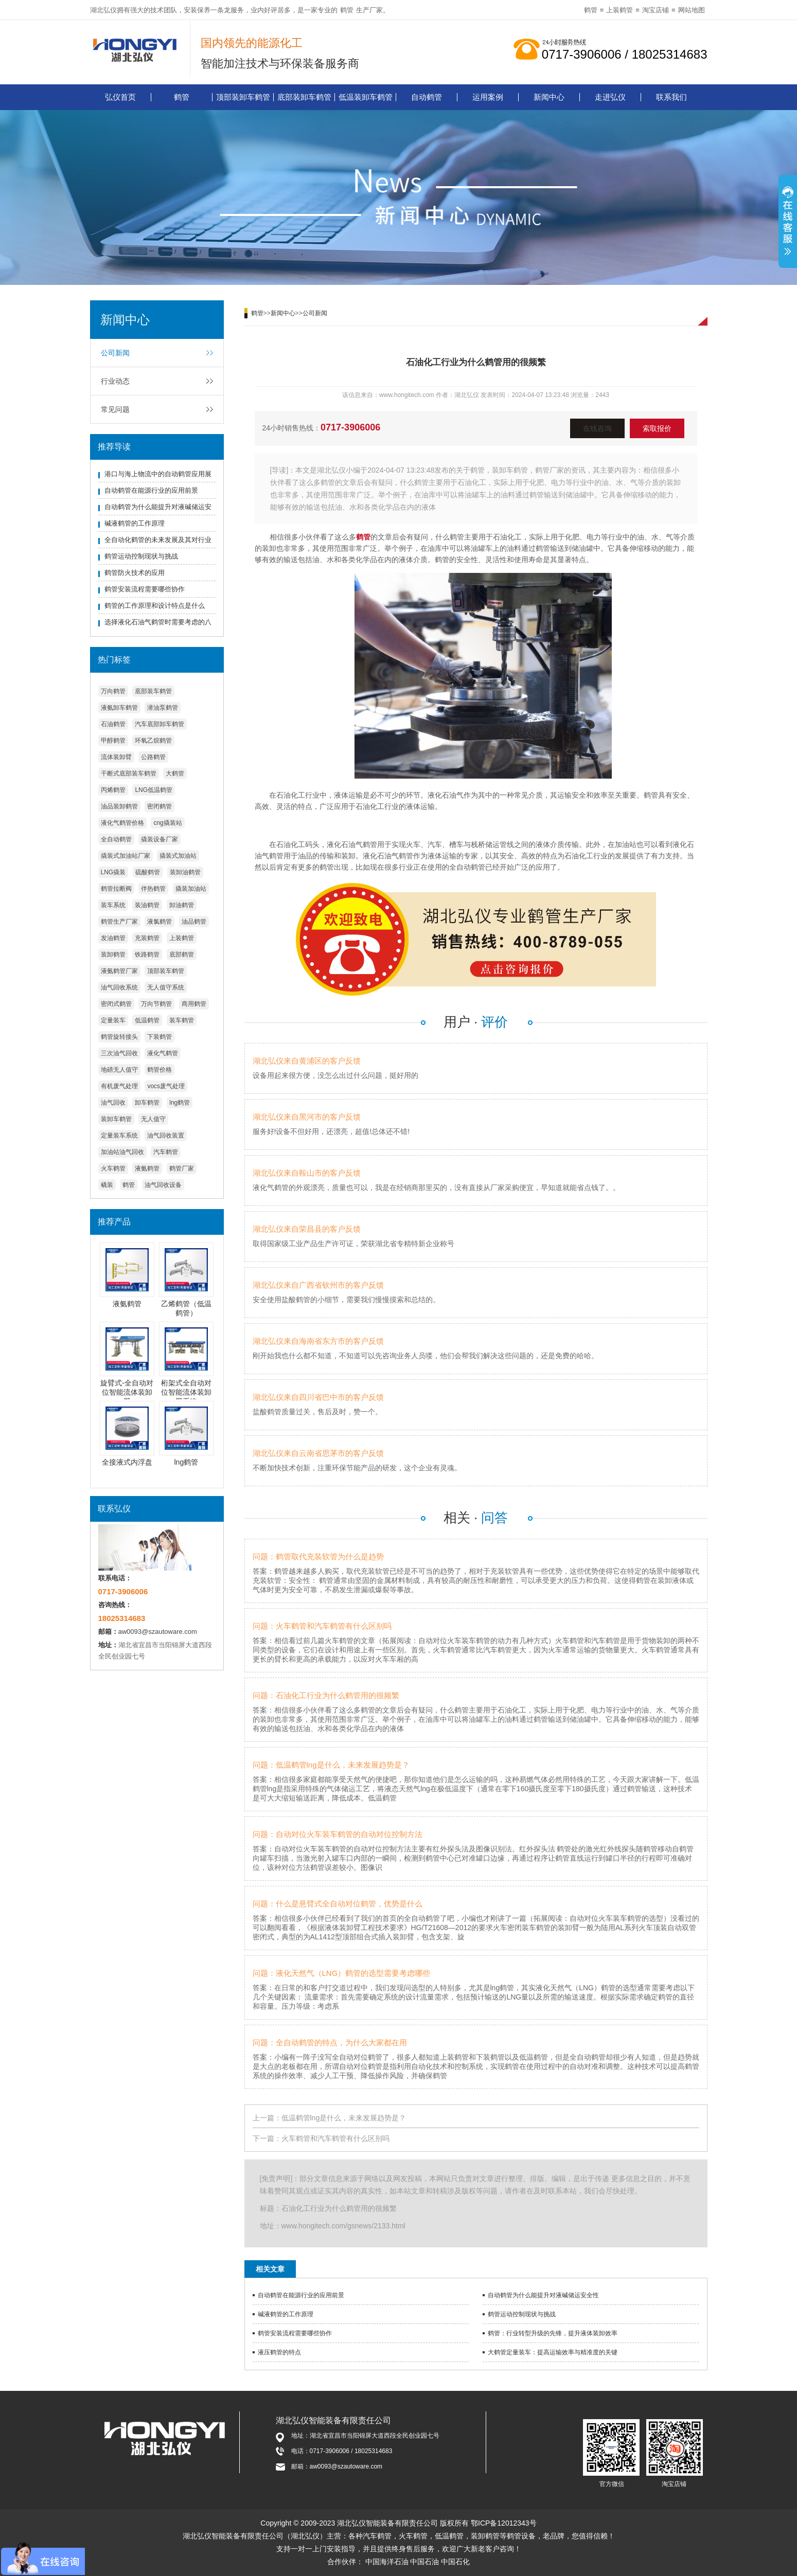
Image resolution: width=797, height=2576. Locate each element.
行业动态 (115, 381)
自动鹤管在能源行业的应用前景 (151, 490)
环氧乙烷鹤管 (153, 740)
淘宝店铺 (655, 10)
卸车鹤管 (147, 1102)
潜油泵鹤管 (162, 707)
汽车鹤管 (165, 1152)
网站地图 (691, 10)
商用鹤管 (194, 1003)
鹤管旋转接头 (119, 1036)
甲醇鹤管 (113, 740)
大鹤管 (175, 773)
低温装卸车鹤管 (366, 97)
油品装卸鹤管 (119, 806)
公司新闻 (115, 353)
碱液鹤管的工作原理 (134, 523)
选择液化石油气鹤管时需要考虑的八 (157, 622)
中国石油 (424, 2561)
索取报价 (657, 428)
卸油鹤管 (181, 905)
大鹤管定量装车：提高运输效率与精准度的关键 (552, 2352)
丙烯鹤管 (113, 790)
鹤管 (346, 10)
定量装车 (113, 1020)
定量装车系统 (119, 1135)
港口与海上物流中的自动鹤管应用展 (157, 474)
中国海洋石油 (387, 2561)
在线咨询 (597, 428)
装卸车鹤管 (116, 1119)
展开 (787, 222)
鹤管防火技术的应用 (134, 573)
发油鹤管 (113, 938)
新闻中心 (549, 97)
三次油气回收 (119, 1053)
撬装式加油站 (178, 855)
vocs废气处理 (166, 1086)
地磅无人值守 (119, 1069)
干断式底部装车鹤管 (128, 773)
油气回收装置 (165, 1135)
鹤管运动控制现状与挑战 (141, 556)
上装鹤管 (619, 10)
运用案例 (487, 97)
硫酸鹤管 (147, 872)
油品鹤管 (194, 921)
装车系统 (113, 905)
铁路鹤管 (147, 954)
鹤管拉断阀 (116, 888)
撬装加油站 (190, 888)
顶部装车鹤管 (165, 971)
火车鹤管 (113, 1168)
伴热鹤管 (153, 888)
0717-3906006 (350, 427)
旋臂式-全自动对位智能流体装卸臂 (126, 1392)
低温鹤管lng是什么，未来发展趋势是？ (343, 2118)
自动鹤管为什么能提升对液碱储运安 (157, 507)
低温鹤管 (147, 1020)
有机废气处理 (119, 1086)
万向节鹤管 (156, 1003)
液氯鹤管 (159, 921)
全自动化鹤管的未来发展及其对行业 (157, 540)
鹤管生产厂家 (119, 921)
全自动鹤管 (116, 839)
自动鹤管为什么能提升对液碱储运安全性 (543, 2295)
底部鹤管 (181, 954)
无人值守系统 (165, 987)
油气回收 (113, 1102)
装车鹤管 (181, 1020)
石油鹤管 (113, 724)
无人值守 (153, 1119)
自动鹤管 (426, 97)
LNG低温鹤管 (153, 790)
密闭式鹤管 (116, 1003)
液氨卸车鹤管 (119, 707)
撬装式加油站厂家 (125, 855)
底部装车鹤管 (153, 691)
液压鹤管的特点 (279, 2352)
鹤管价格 (159, 1069)
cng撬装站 (167, 822)
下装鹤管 (159, 1036)
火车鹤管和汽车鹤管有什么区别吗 (335, 2138)
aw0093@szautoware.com (157, 1631)
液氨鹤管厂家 (119, 971)
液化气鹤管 (162, 1053)
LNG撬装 (113, 872)
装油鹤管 (147, 905)
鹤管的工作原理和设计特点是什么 (154, 605)
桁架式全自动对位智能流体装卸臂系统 (186, 1392)
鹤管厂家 (181, 1168)
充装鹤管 (147, 938)
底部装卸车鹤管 (304, 97)
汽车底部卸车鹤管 (159, 724)
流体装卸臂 (116, 757)
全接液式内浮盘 (127, 1462)
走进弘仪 (610, 97)
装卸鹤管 (113, 954)
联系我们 (671, 97)
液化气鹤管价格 (122, 822)
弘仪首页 (120, 97)
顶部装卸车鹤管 (243, 97)
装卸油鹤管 (185, 872)
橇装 (107, 1184)
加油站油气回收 (122, 1152)
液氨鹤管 (147, 1168)
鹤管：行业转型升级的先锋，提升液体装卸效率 (552, 2333)
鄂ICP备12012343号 (504, 2523)
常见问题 (115, 409)
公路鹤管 (153, 757)
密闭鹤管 (159, 806)
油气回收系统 (119, 987)
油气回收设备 (163, 1184)
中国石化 (455, 2561)
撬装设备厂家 (159, 839)
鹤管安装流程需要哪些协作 (144, 589)
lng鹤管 (179, 1102)
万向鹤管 (113, 691)
